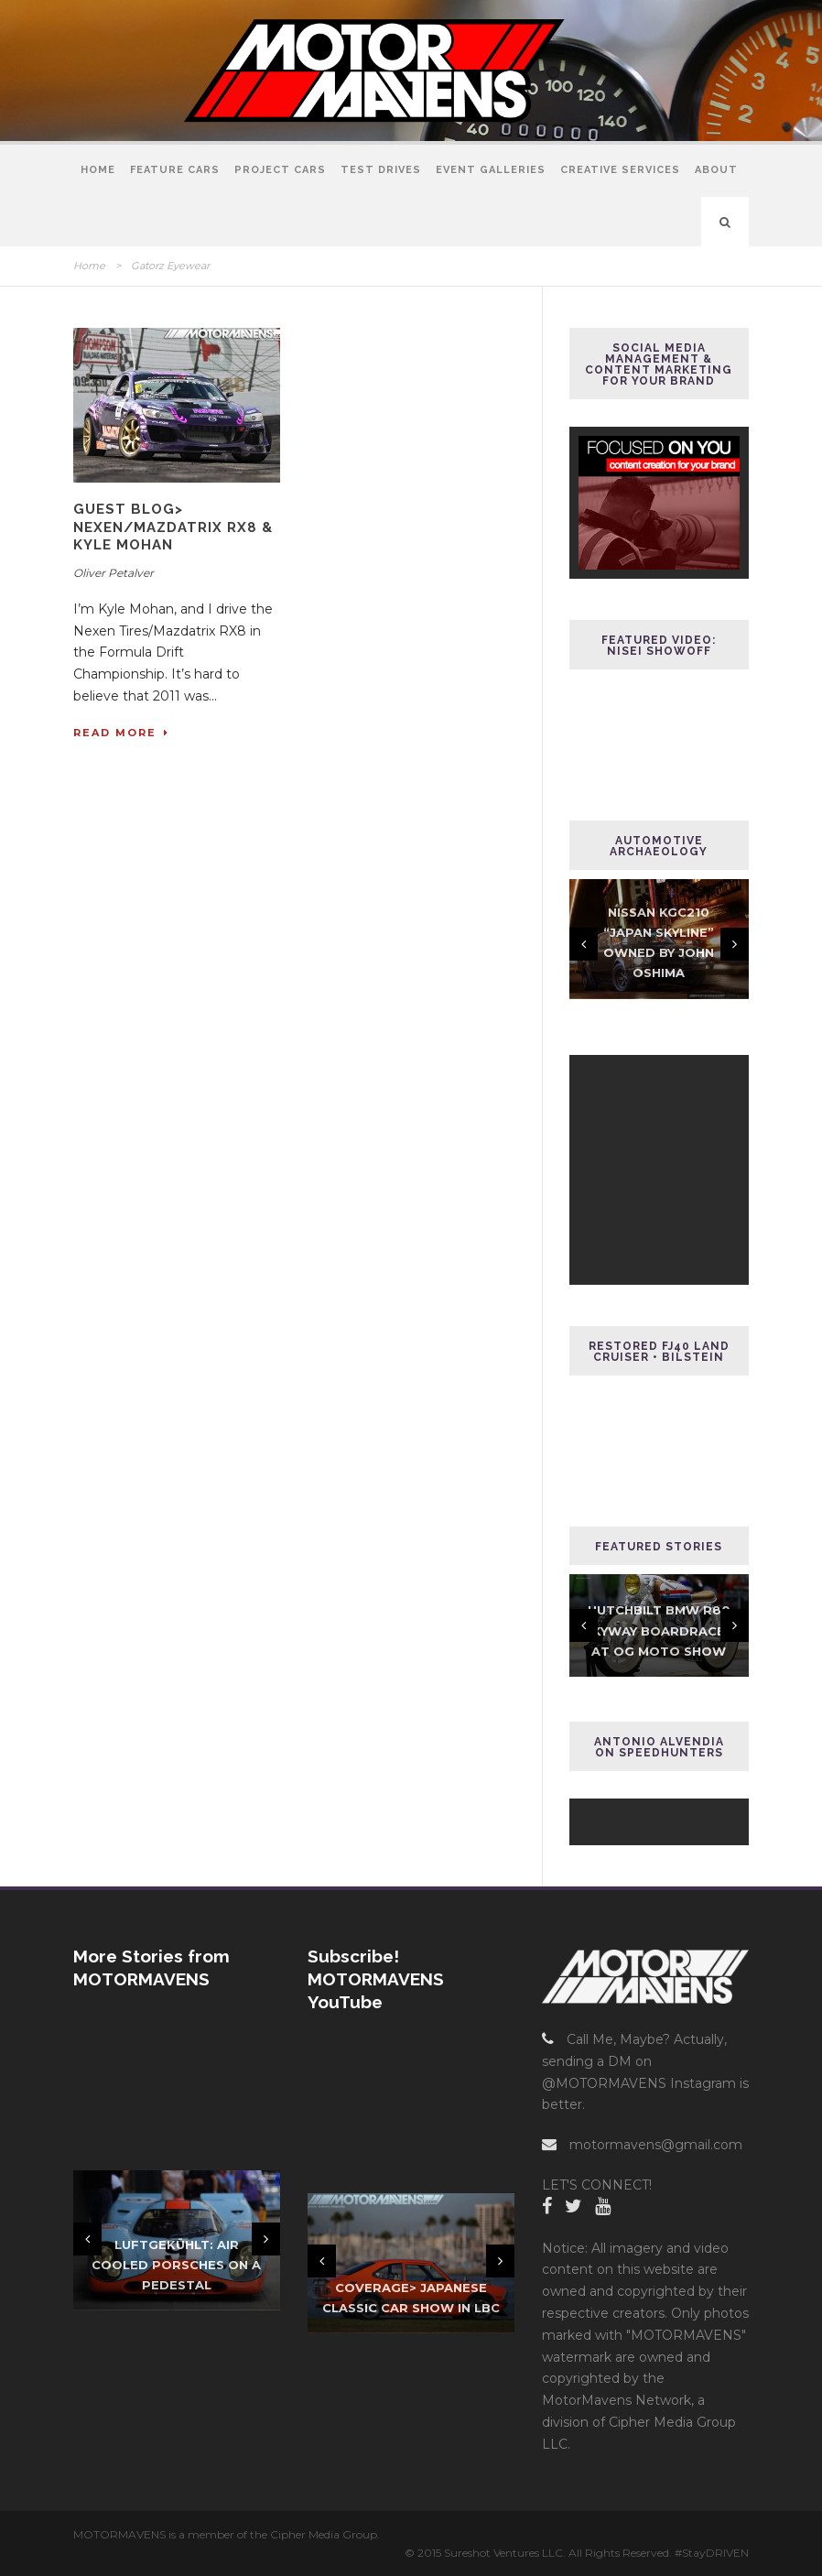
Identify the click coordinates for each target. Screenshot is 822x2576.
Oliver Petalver (113, 573)
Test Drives (381, 170)
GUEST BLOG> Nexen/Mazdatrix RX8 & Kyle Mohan (173, 527)
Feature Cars (175, 170)
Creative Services (620, 170)
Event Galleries (491, 170)
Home (98, 170)
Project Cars (280, 170)
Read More (121, 732)
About (716, 170)
